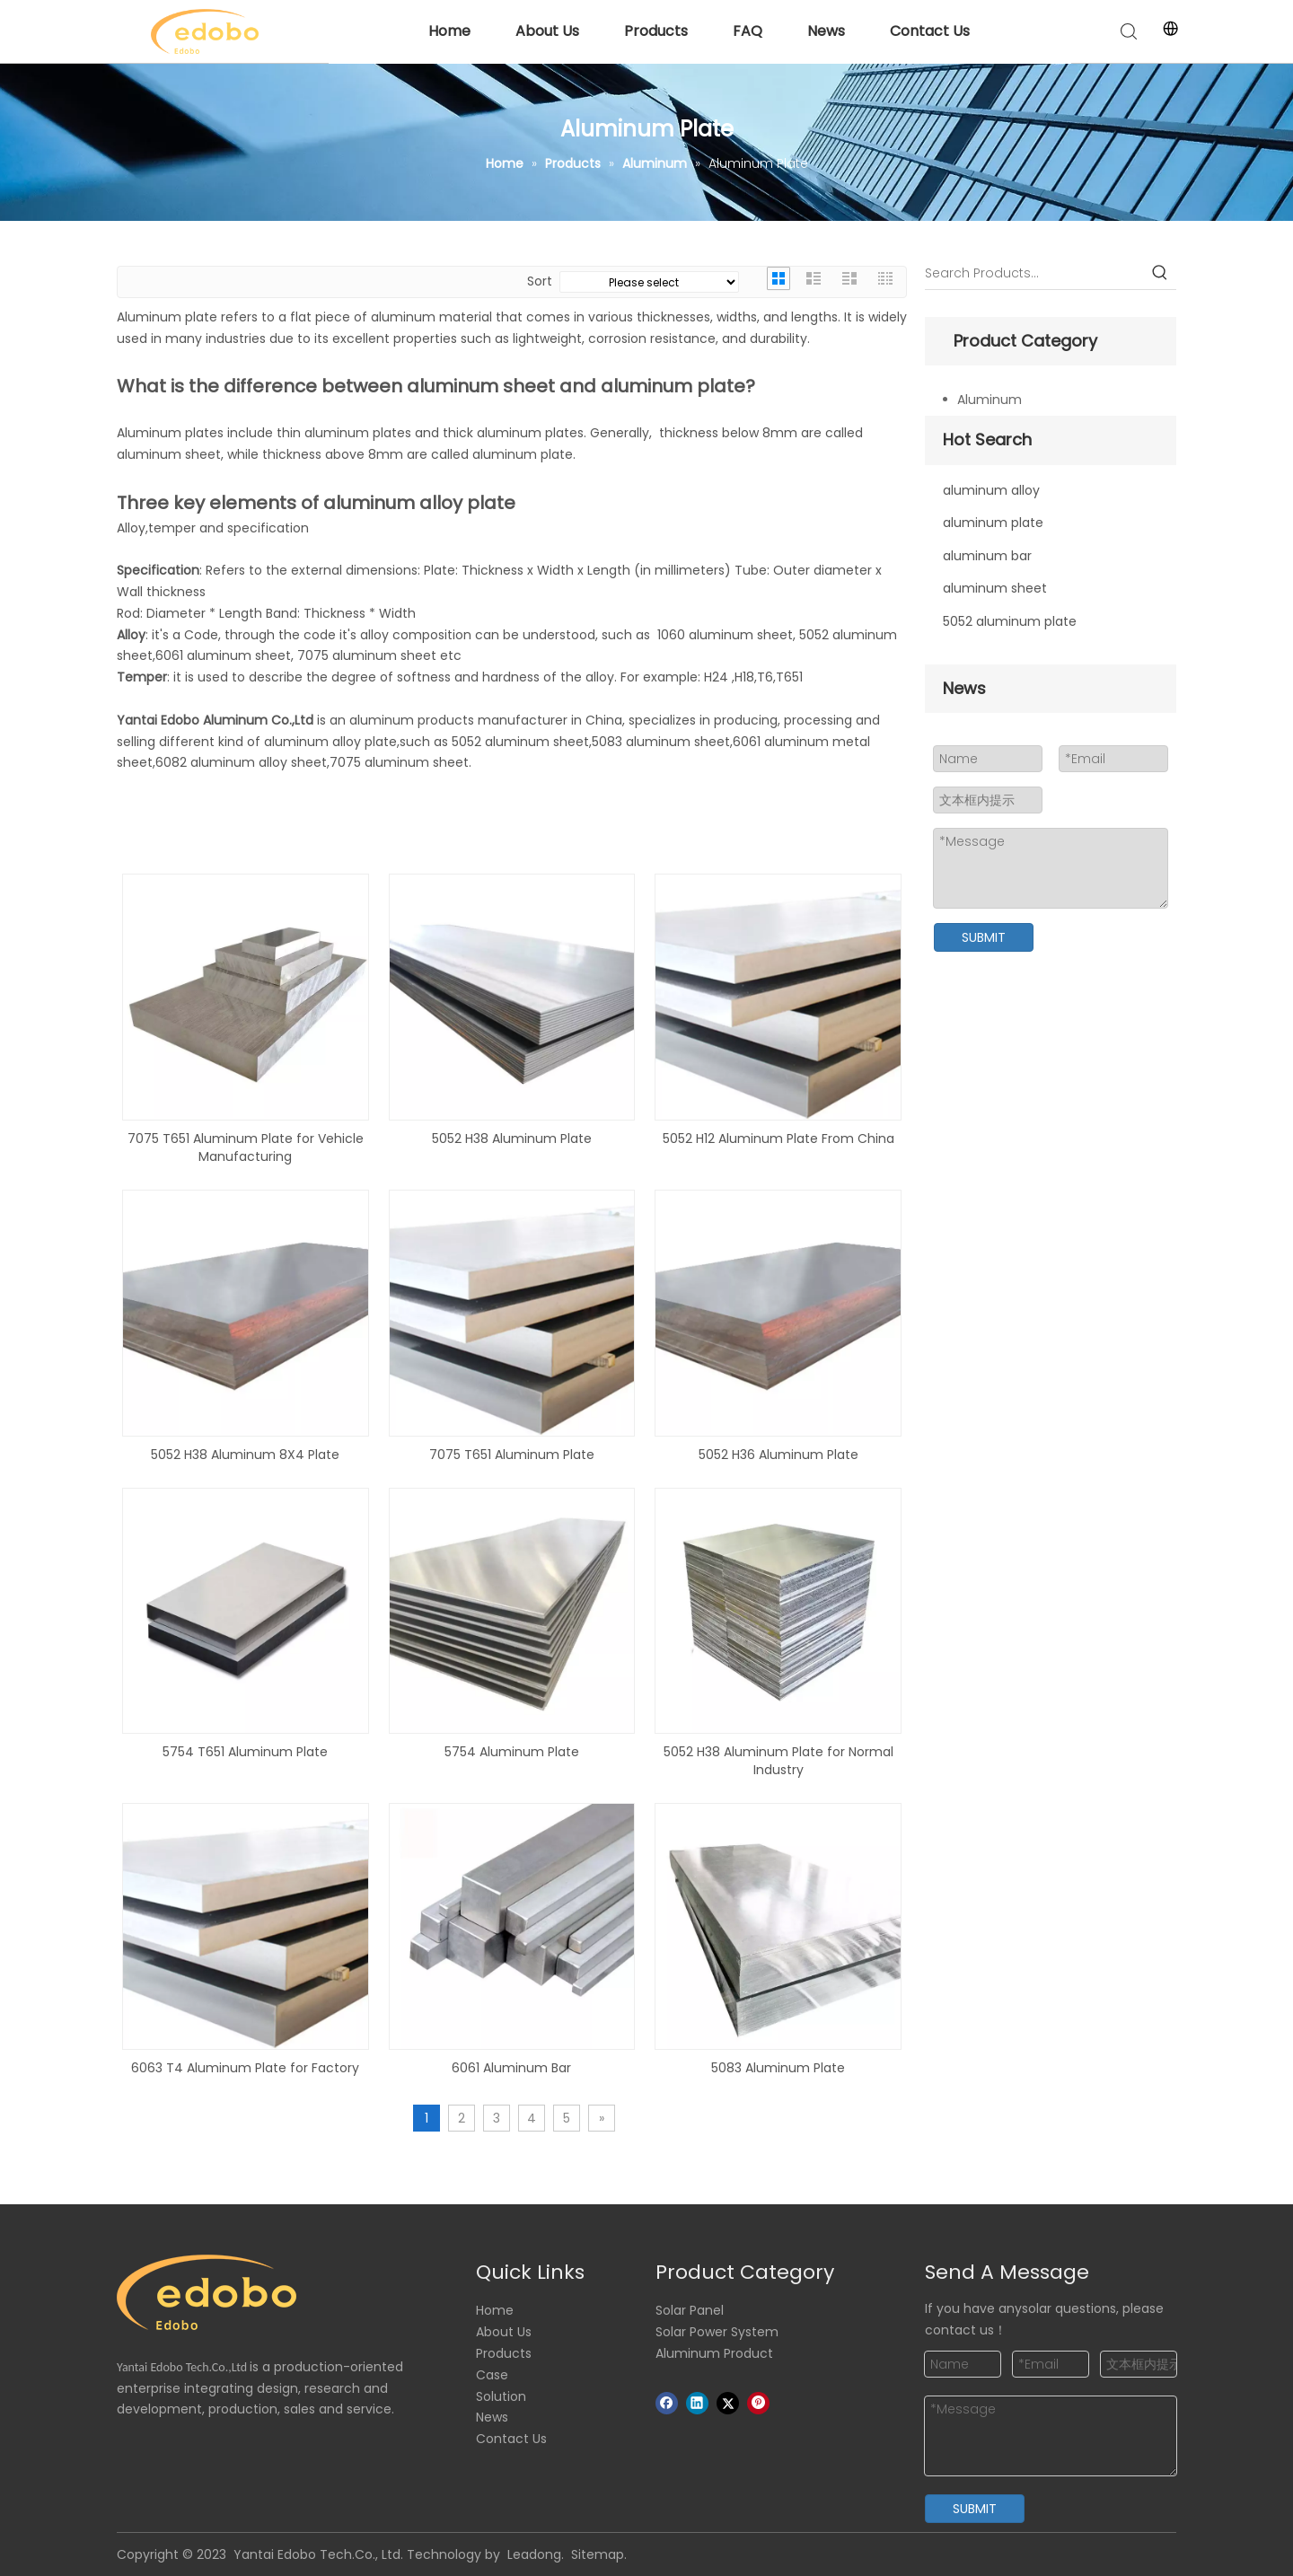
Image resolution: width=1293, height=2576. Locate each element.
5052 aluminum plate (1010, 621)
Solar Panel (689, 2310)
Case (492, 2375)
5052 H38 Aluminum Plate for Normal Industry (778, 1761)
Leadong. (535, 2554)
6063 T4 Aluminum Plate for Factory (245, 2068)
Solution (501, 2396)
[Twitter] (728, 2403)
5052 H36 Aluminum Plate (778, 1455)
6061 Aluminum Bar (511, 2068)
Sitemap (597, 2554)
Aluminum (989, 400)
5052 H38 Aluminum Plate (512, 1138)
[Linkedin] (697, 2403)
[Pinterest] (758, 2403)
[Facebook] (666, 2403)
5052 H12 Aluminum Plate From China (778, 1138)
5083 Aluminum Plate (778, 2068)
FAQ (747, 31)
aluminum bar (987, 556)
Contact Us (930, 31)
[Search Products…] (1034, 273)
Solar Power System (716, 2332)
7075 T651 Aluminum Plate (511, 1455)
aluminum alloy (991, 490)
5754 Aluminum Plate (511, 1752)
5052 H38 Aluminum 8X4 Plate (245, 1455)
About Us (547, 31)
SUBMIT (984, 937)
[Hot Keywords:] (1160, 273)
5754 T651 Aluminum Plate (245, 1752)
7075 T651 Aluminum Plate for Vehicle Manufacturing (246, 1147)
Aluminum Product (714, 2353)
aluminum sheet (995, 588)
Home (449, 31)
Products (656, 31)
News (826, 31)
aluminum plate (993, 523)
